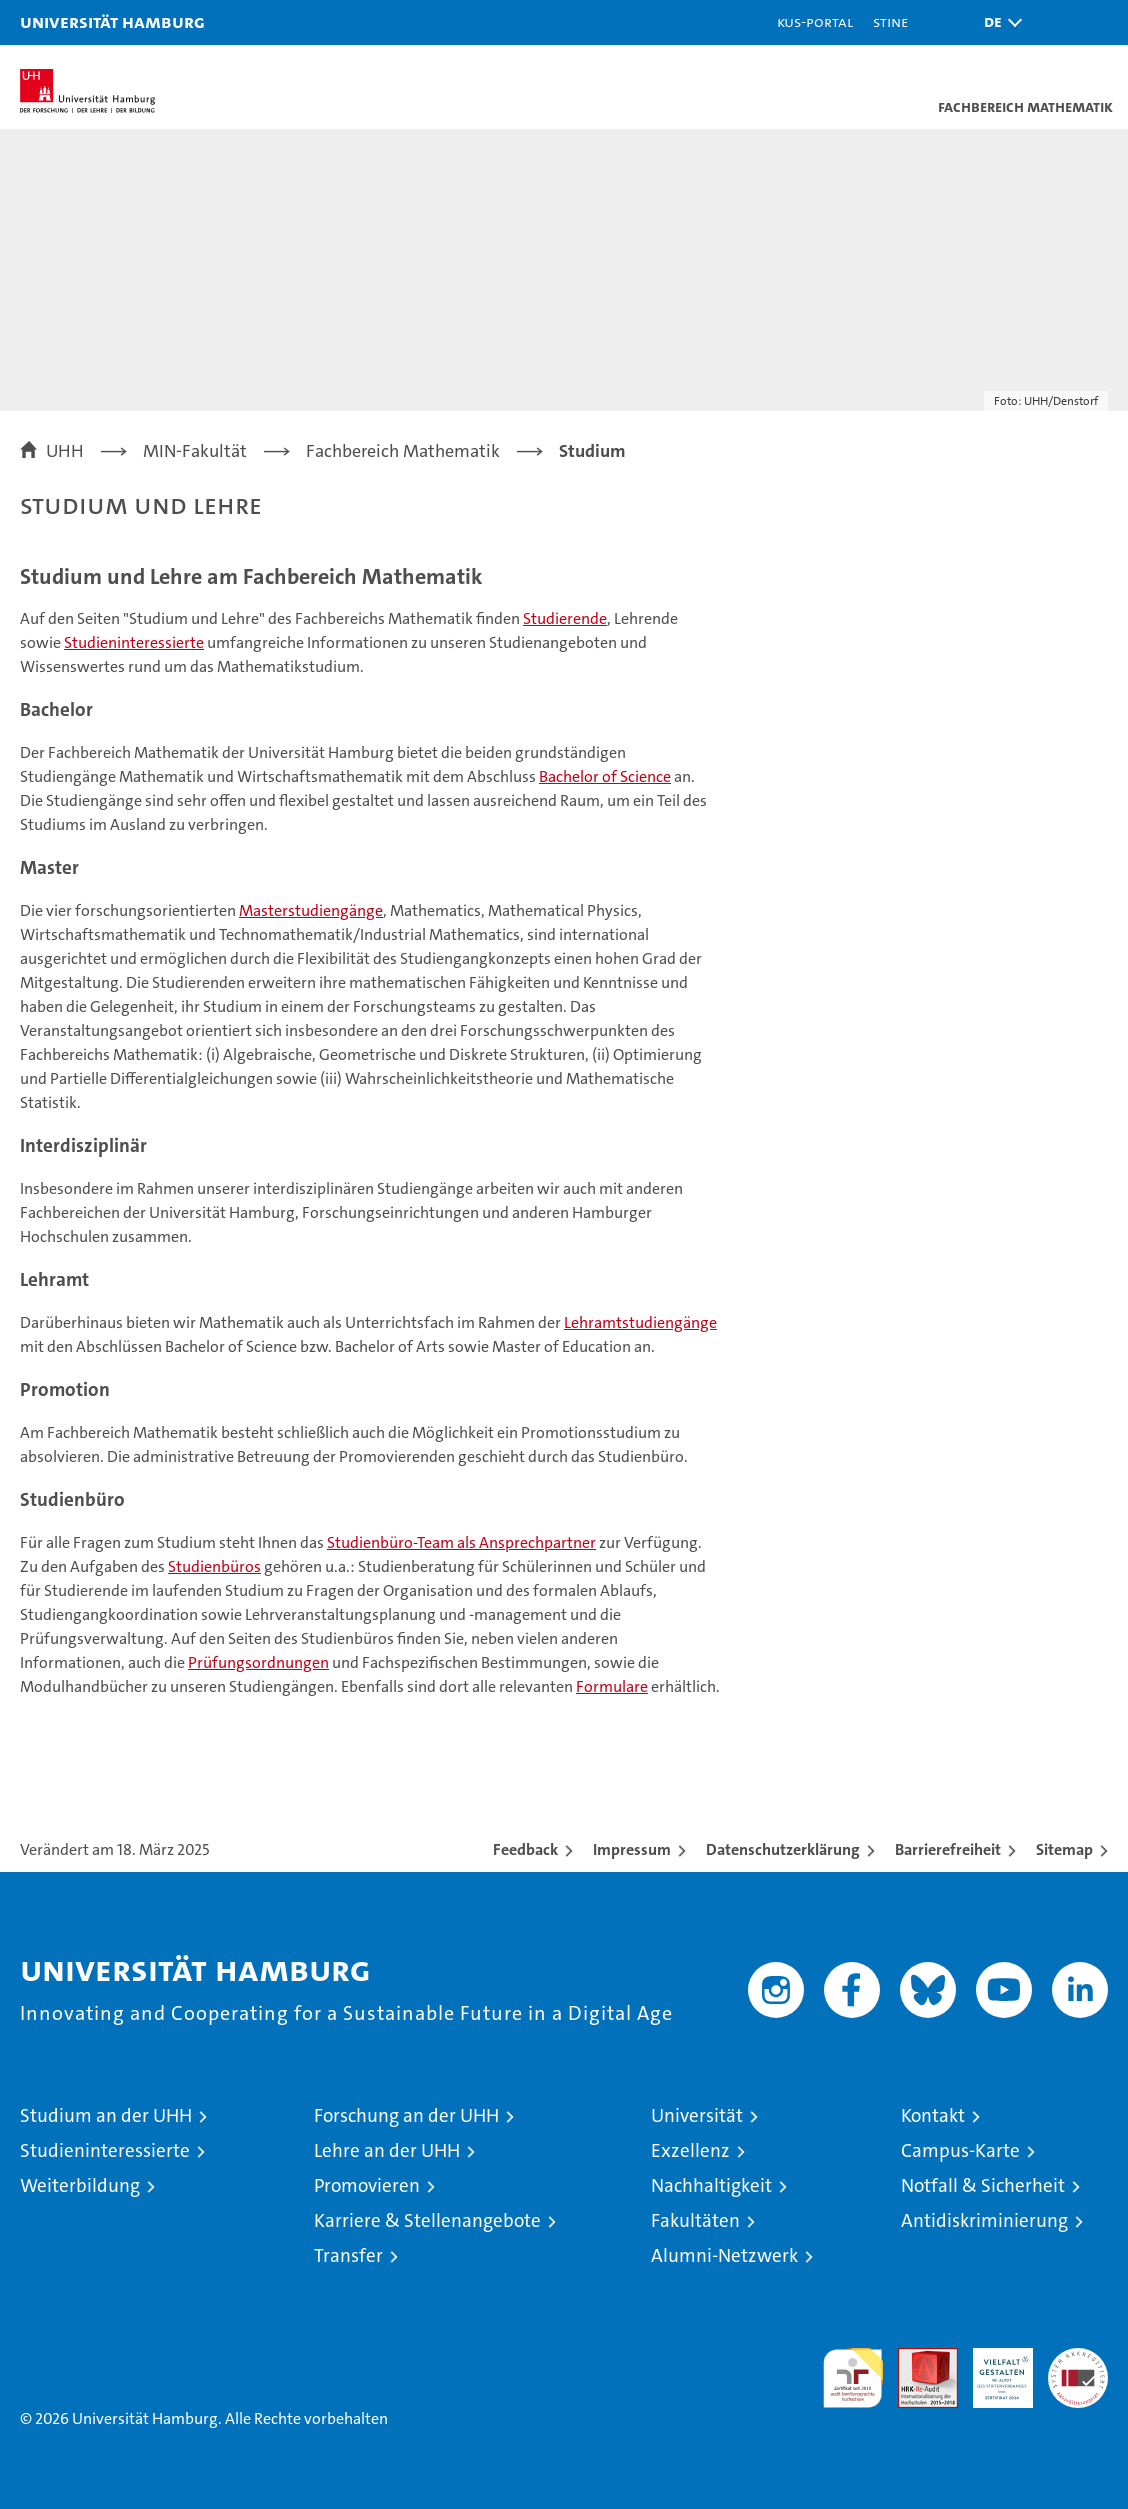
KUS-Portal (815, 21)
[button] (998, 22)
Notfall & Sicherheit (983, 2185)
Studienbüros (214, 1566)
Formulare (612, 1686)
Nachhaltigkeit (711, 2185)
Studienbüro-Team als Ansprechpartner (461, 1542)
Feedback (525, 1849)
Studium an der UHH (106, 2115)
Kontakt (933, 2115)
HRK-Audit (992, 2369)
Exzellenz (690, 2150)
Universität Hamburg (112, 21)
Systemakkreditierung (1078, 2358)
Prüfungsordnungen (258, 1662)
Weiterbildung (80, 2185)
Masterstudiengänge (311, 910)
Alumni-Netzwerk (724, 2255)
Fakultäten (695, 2220)
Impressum (632, 1849)
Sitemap (1064, 1849)
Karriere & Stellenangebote (427, 2220)
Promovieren (367, 2185)
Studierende (565, 618)
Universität (697, 2115)
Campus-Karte (960, 2150)
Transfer (348, 2255)
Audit (917, 2358)
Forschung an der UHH (406, 2115)
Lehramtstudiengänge (640, 1322)
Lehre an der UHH (387, 2150)
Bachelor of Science (605, 776)
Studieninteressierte (134, 642)
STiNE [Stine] (890, 21)
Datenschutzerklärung (783, 1849)
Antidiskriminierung (984, 2220)
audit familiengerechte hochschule (853, 2378)
